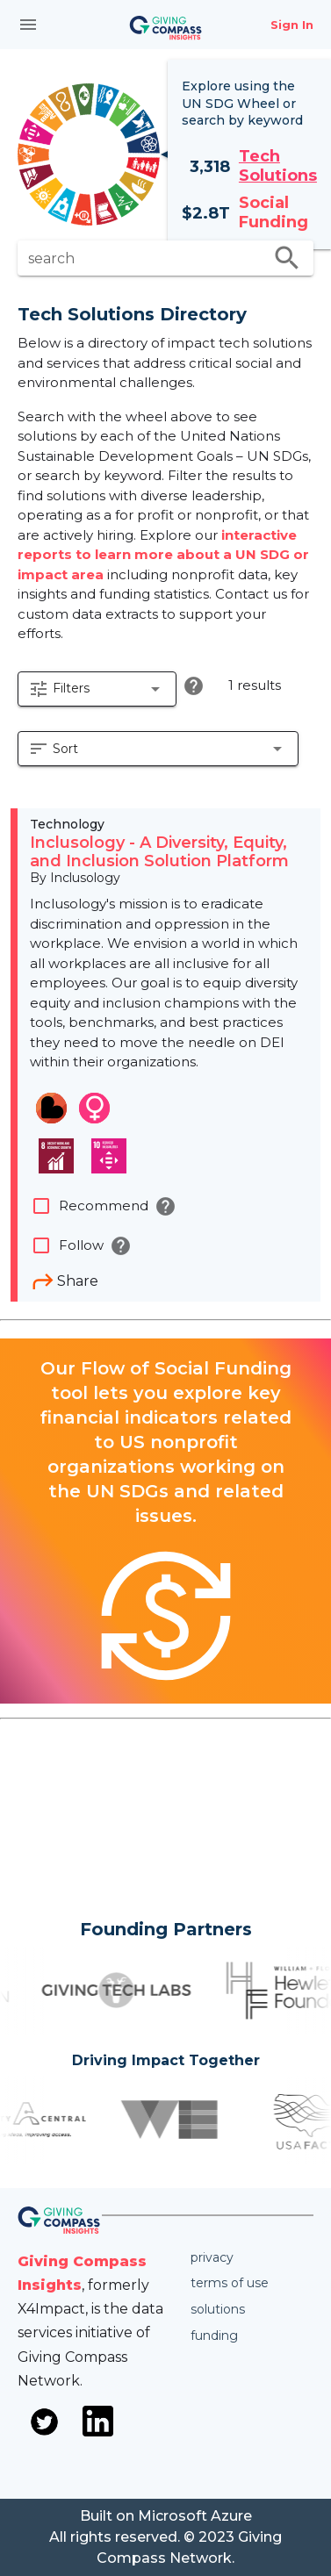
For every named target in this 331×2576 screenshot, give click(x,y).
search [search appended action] (287, 258)
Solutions (218, 2309)
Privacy (212, 2257)
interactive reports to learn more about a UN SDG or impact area (163, 555)
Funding (214, 2335)
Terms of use (230, 2283)
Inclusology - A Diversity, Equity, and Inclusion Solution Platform (159, 852)
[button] (97, 689)
